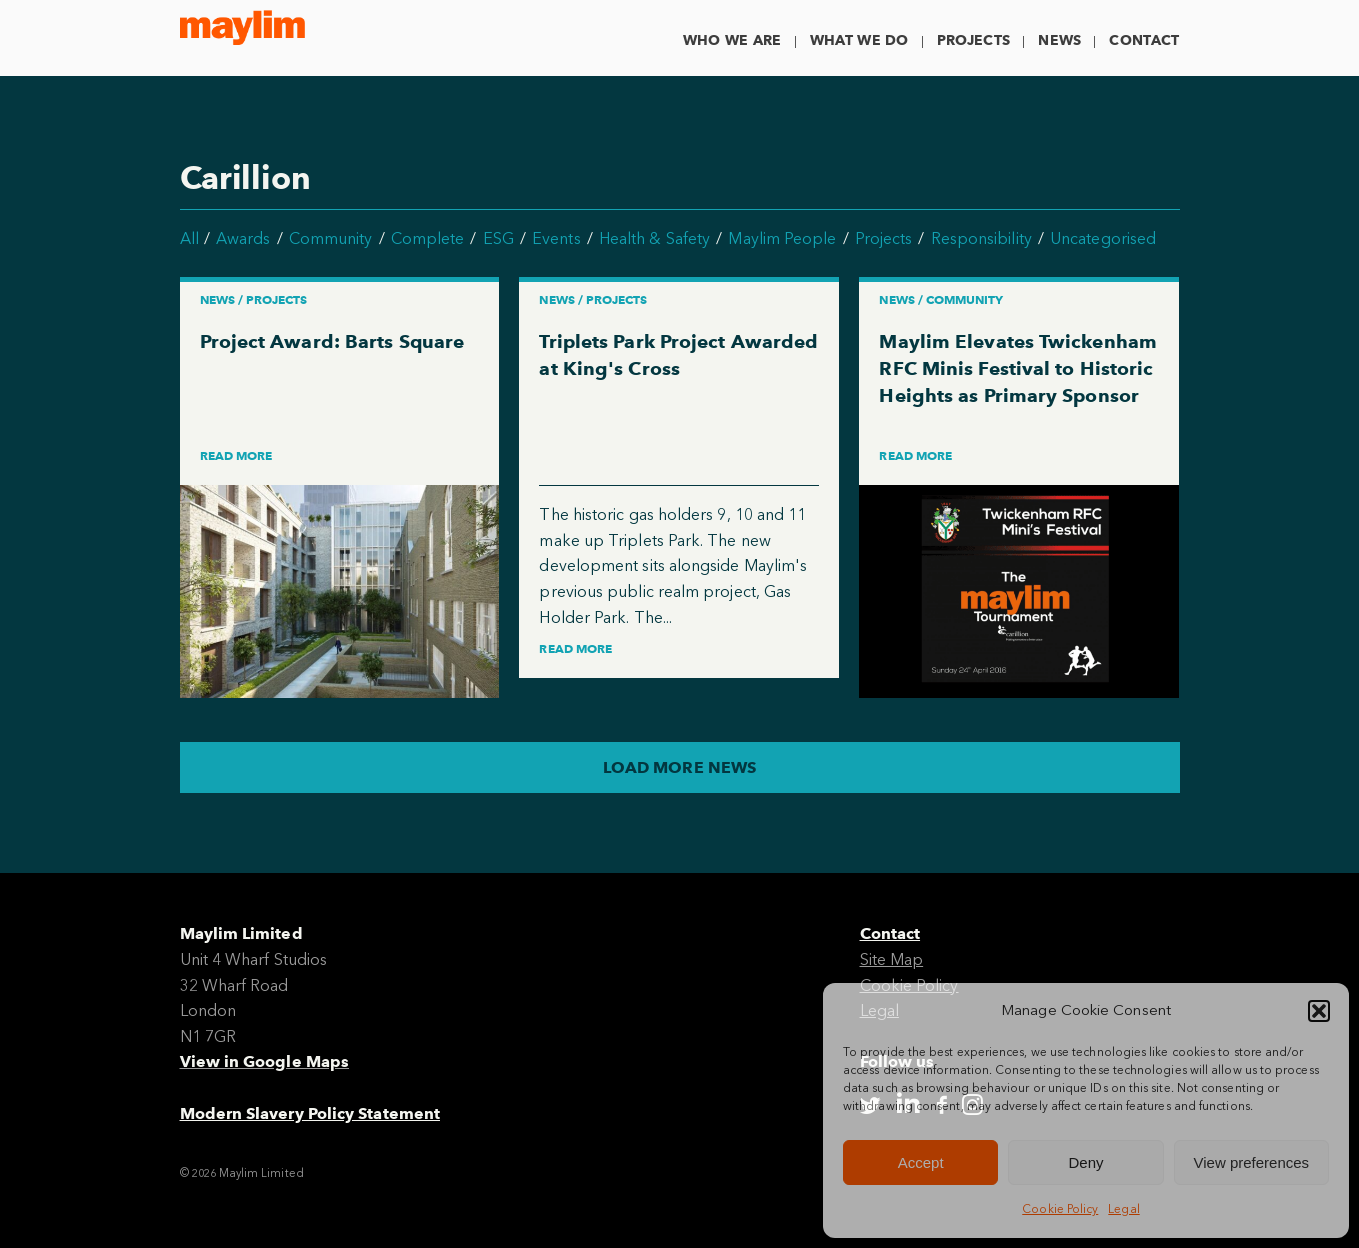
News (1059, 40)
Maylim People (782, 238)
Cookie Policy (1060, 1209)
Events (556, 238)
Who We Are (732, 40)
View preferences (1252, 1162)
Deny (1085, 1162)
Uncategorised (1103, 238)
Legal (1123, 1209)
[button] (1319, 1011)
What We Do (859, 40)
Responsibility (981, 238)
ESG (498, 238)
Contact (1144, 40)
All (189, 238)
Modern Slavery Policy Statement (310, 1113)
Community (331, 238)
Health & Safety (654, 238)
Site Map (892, 959)
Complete (428, 238)
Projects (973, 40)
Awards (243, 238)
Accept (921, 1162)
